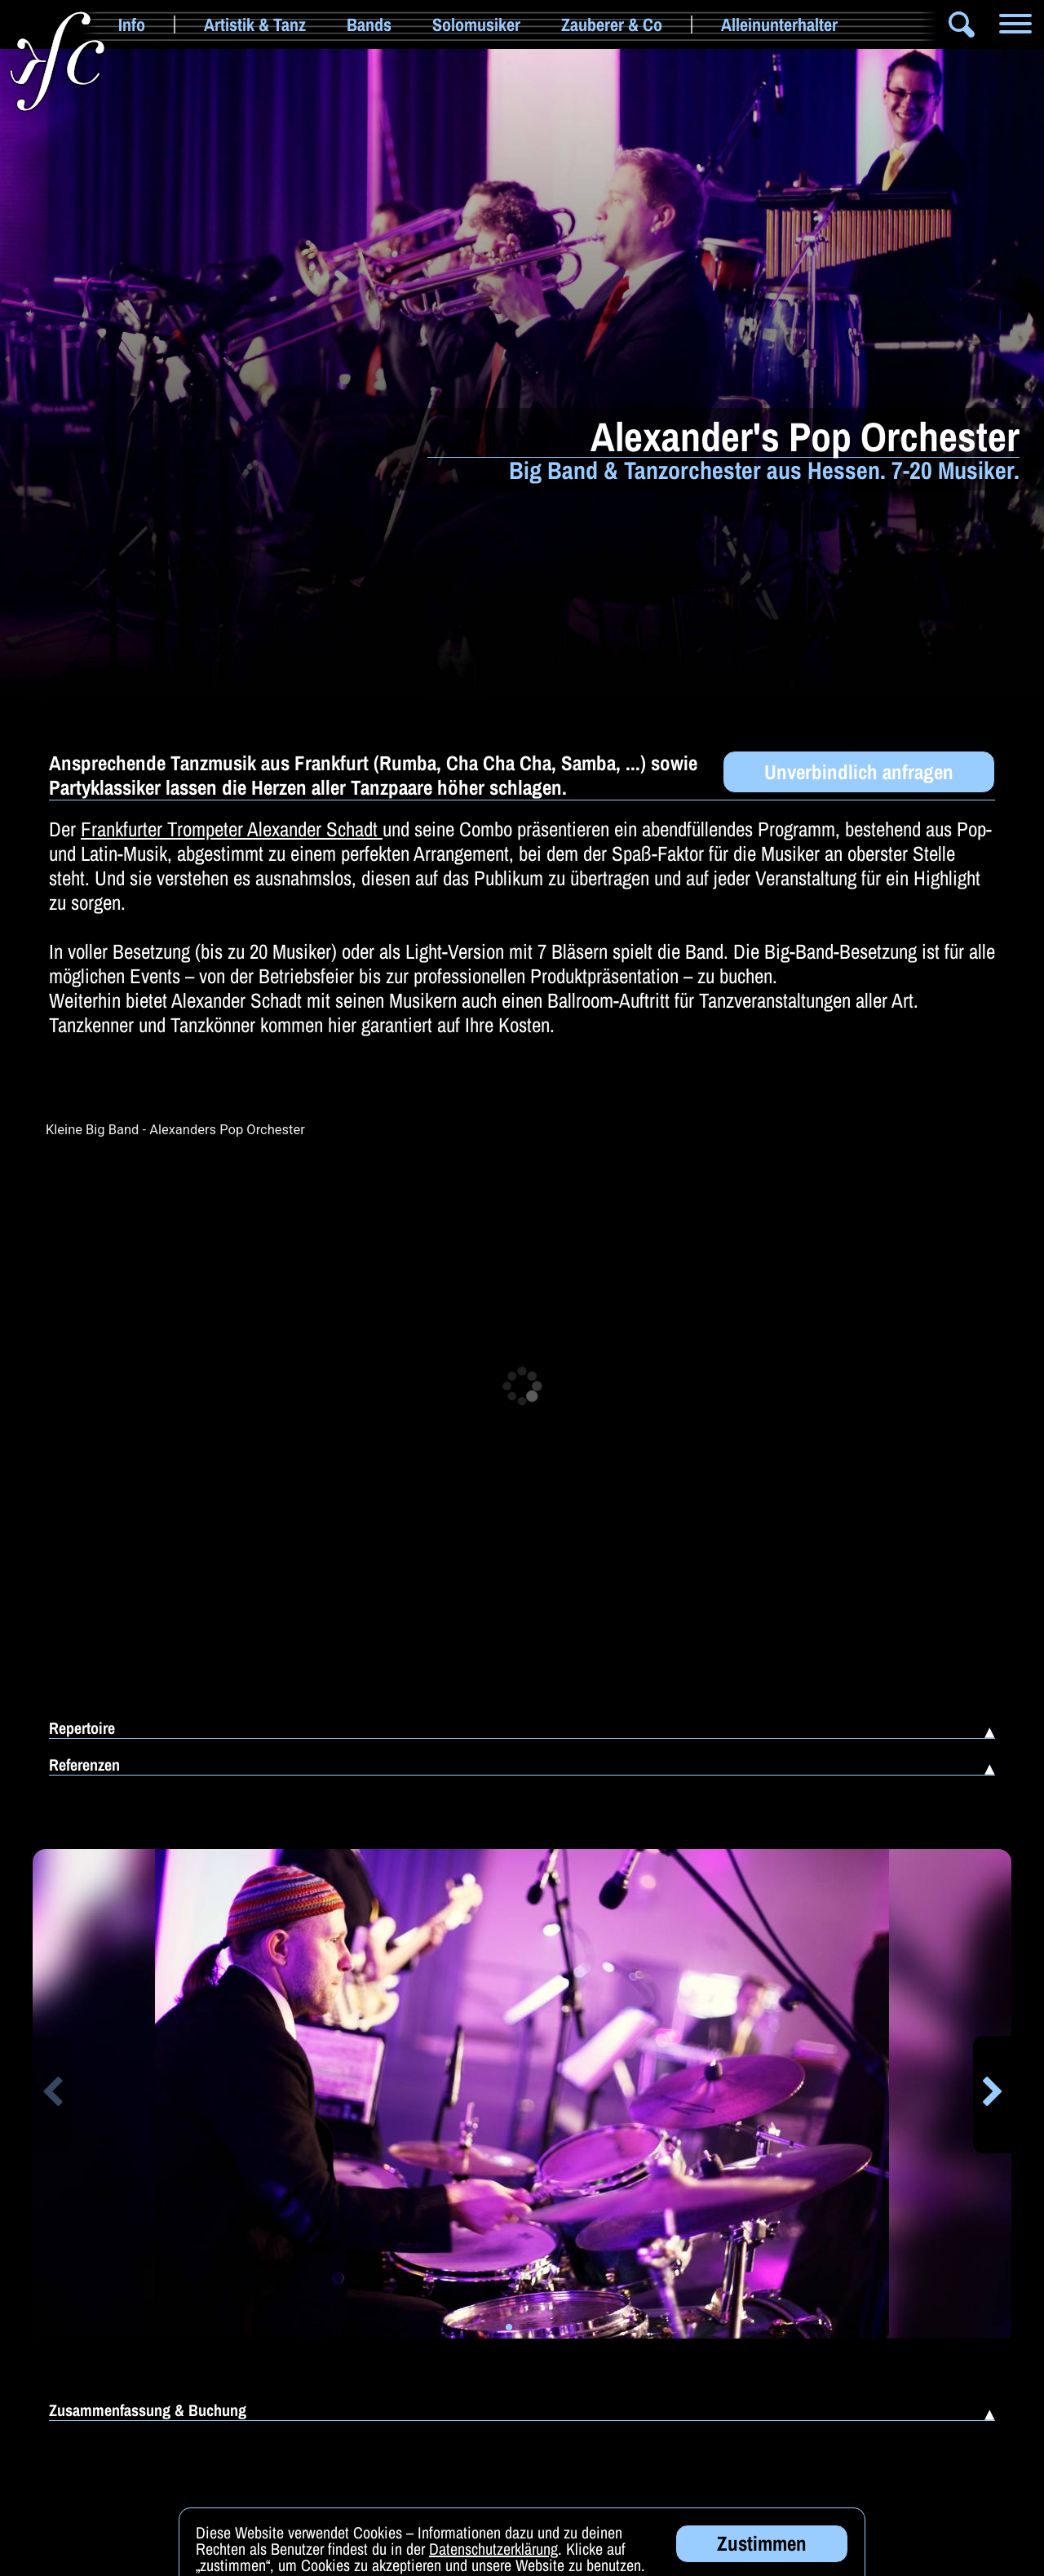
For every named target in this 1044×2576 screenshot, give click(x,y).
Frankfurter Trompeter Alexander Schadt (232, 829)
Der (65, 829)
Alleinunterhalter (779, 24)
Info (131, 24)
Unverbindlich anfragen (858, 772)
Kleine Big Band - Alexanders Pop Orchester (175, 1130)
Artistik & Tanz (255, 24)
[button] (52, 2094)
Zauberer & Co (611, 24)
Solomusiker (476, 24)
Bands (369, 24)
